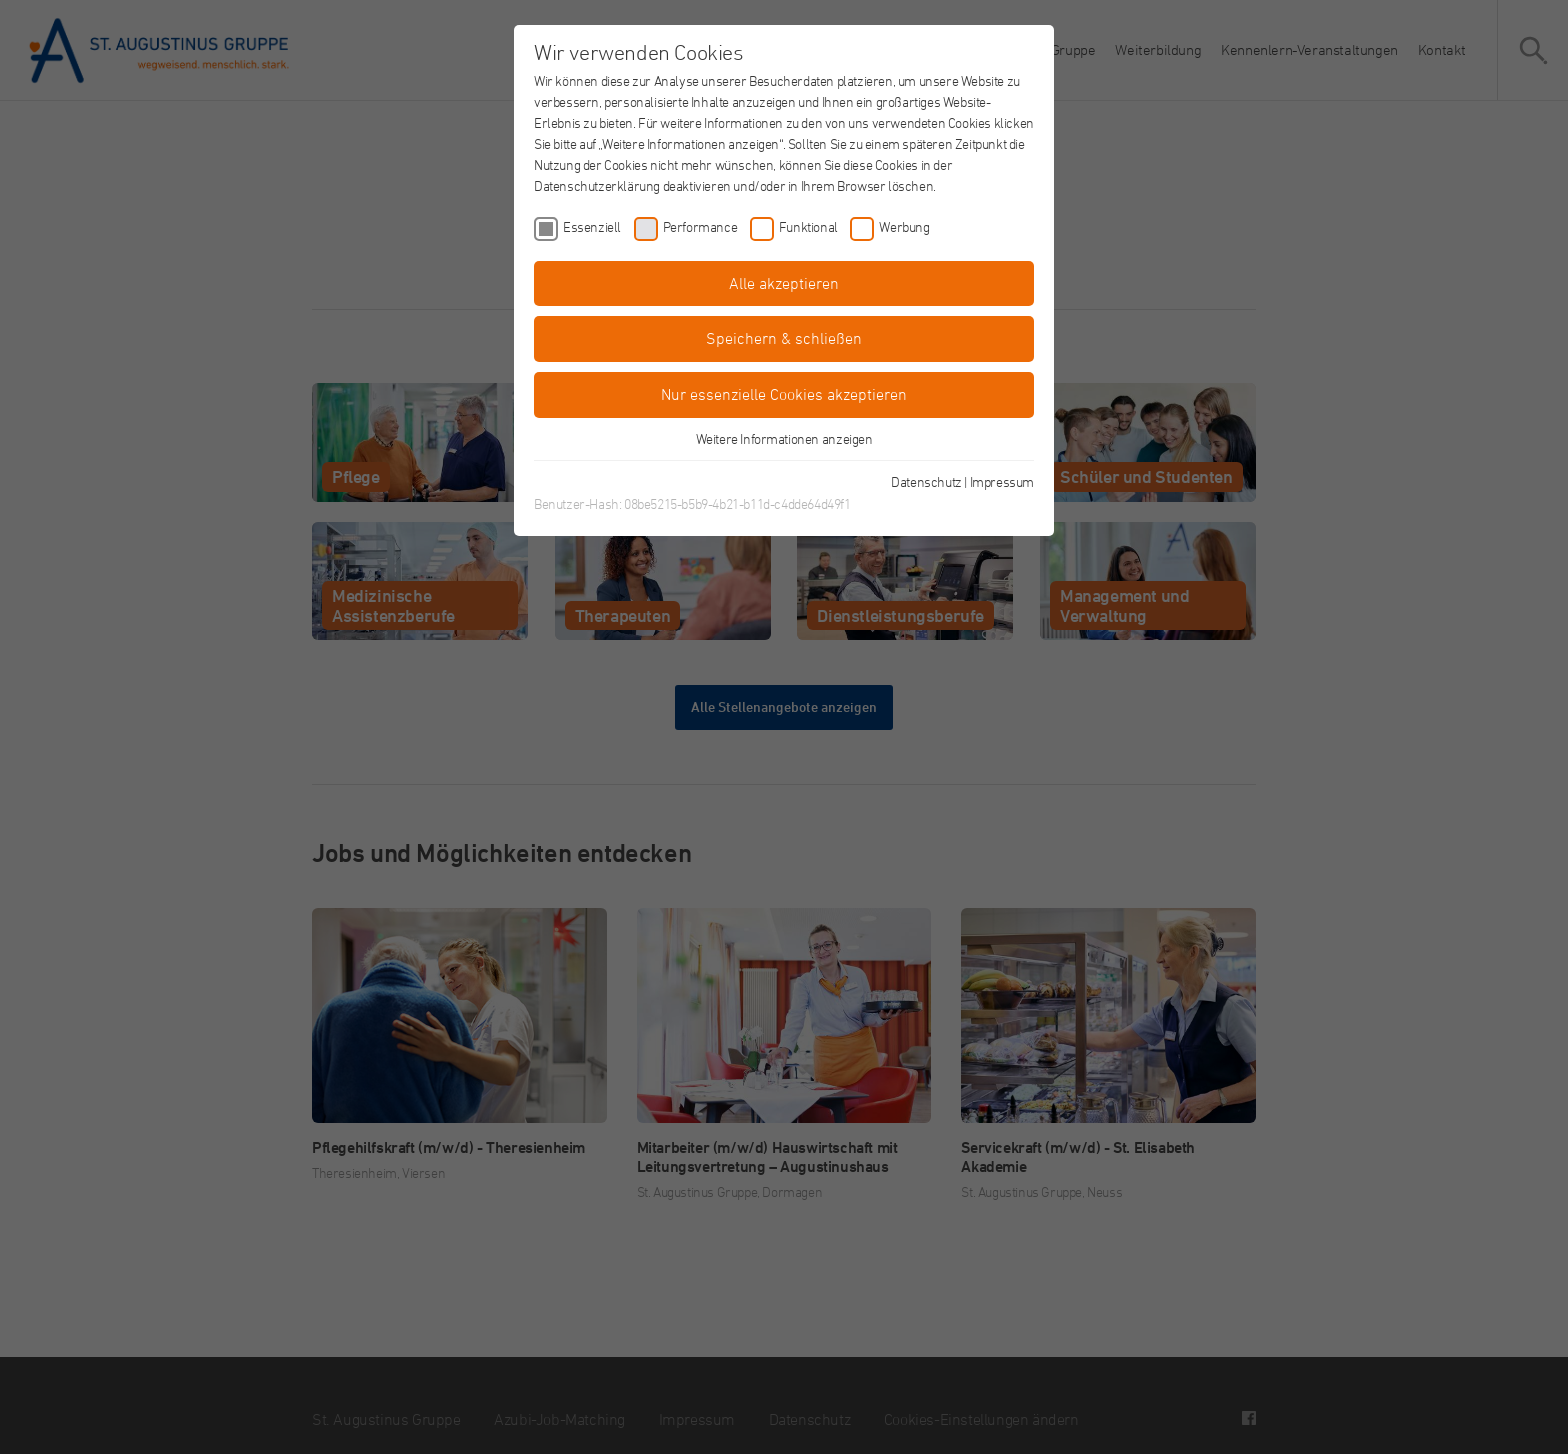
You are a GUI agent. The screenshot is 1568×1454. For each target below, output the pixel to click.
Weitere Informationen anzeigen (784, 438)
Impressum (1002, 481)
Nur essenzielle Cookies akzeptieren (784, 394)
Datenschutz (926, 481)
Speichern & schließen (784, 338)
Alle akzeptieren (784, 283)
